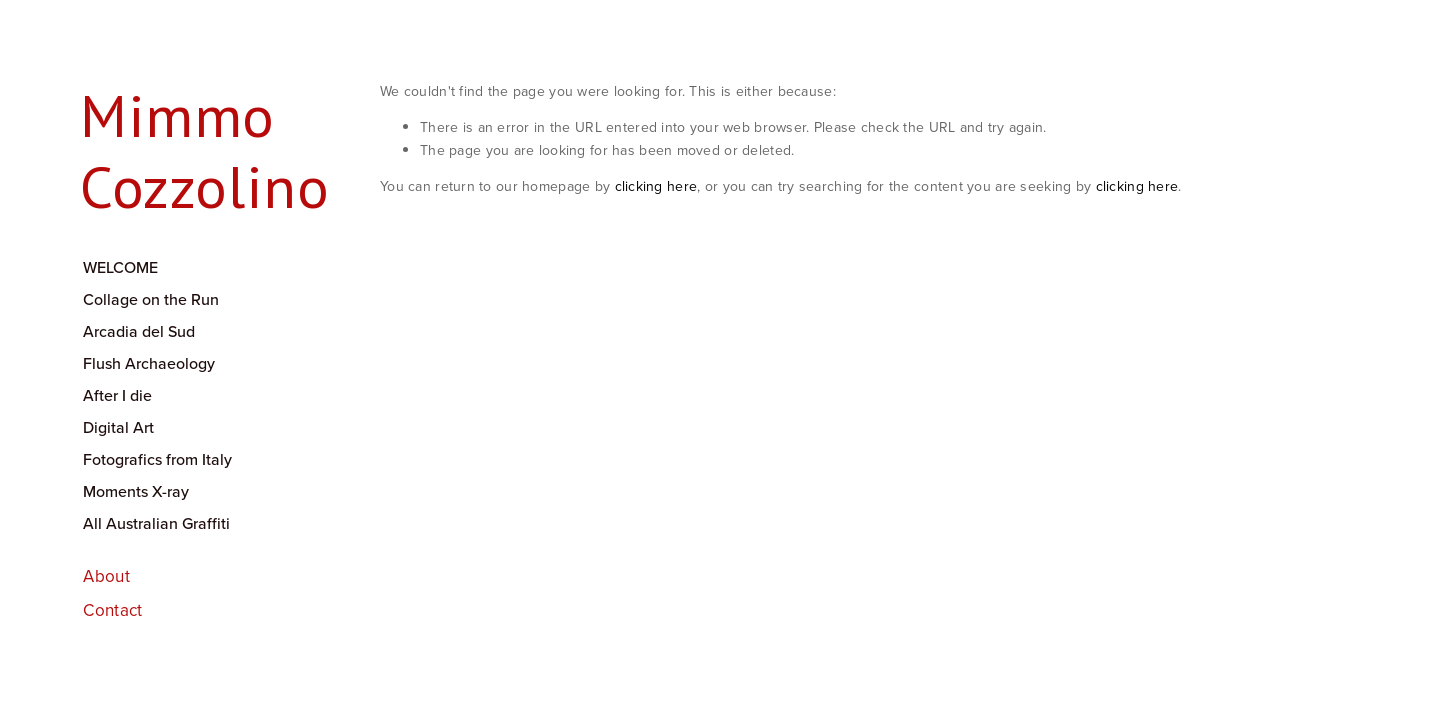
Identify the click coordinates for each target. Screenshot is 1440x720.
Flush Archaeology (149, 363)
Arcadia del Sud (139, 331)
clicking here (656, 186)
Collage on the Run (151, 299)
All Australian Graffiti (156, 523)
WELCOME (120, 267)
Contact (112, 610)
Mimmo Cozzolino (204, 150)
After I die (117, 395)
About (106, 576)
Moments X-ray (136, 491)
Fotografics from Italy (157, 459)
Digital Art (118, 427)
